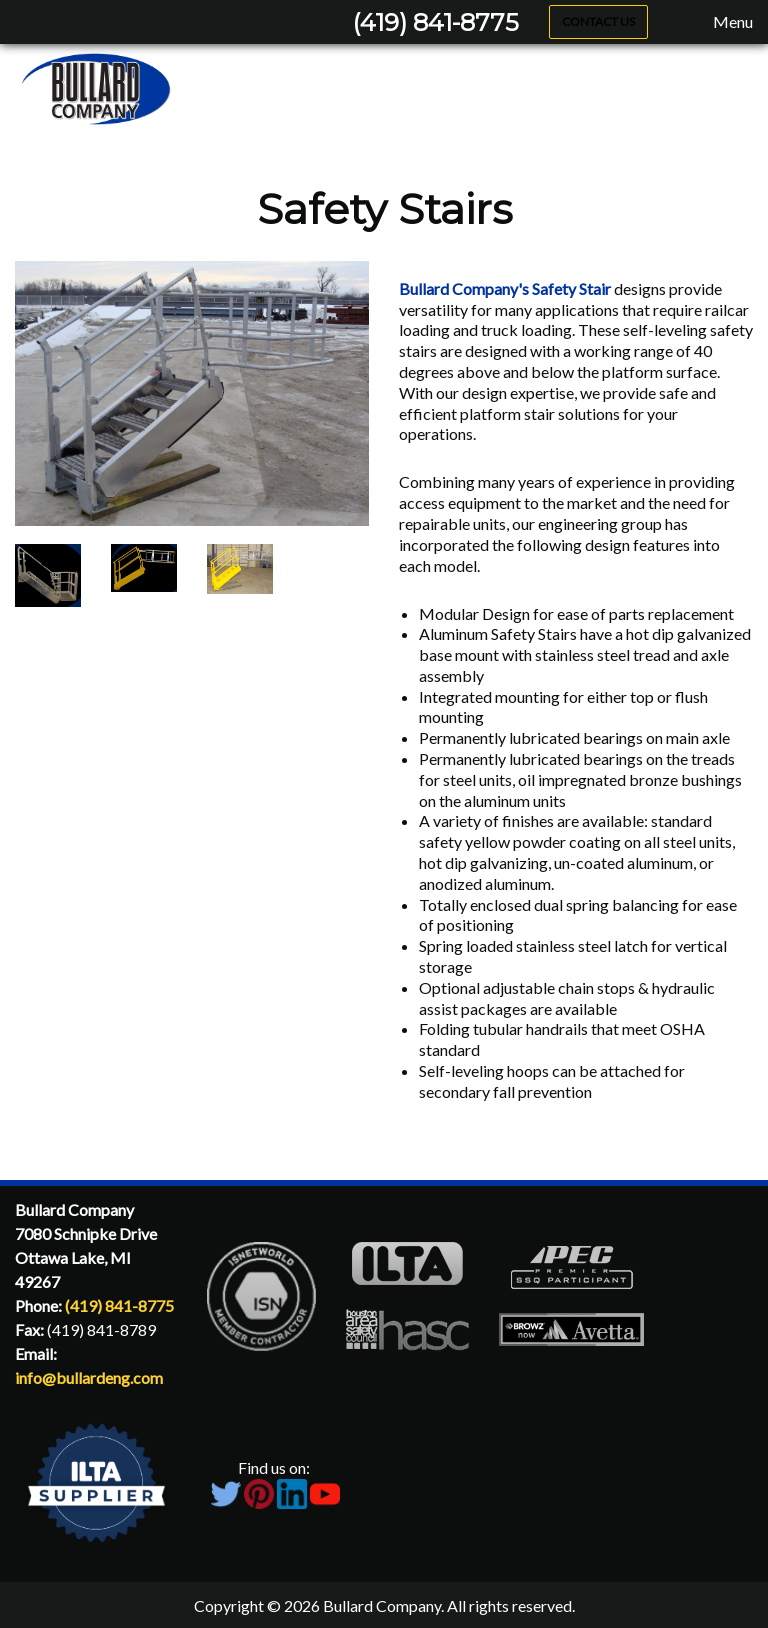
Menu (723, 22)
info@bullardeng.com (89, 1377)
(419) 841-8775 (436, 22)
